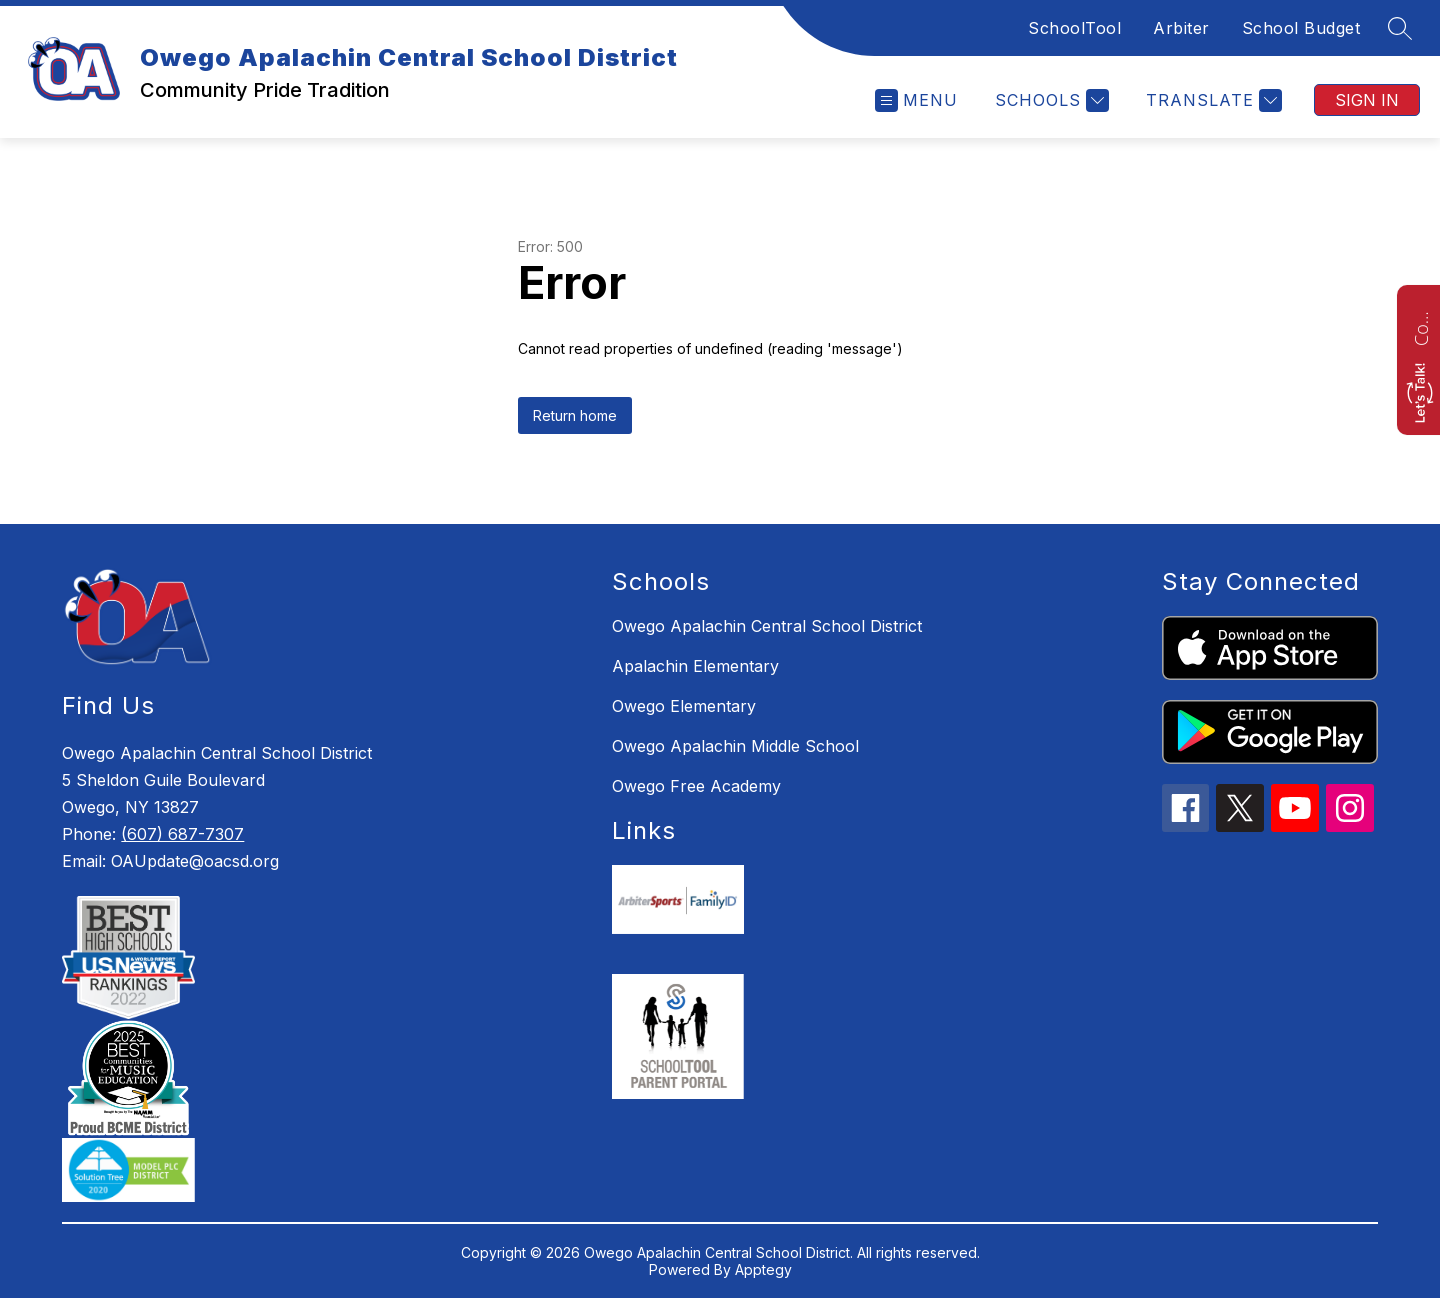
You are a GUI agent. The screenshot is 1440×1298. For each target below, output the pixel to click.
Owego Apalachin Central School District (767, 626)
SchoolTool (1074, 28)
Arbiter (1181, 28)
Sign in (1367, 100)
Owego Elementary (684, 706)
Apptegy (763, 1269)
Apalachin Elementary (695, 666)
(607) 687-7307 (182, 834)
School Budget (1301, 28)
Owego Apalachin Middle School (735, 746)
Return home (575, 415)
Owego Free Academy (696, 786)
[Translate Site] (1211, 100)
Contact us (1421, 326)
